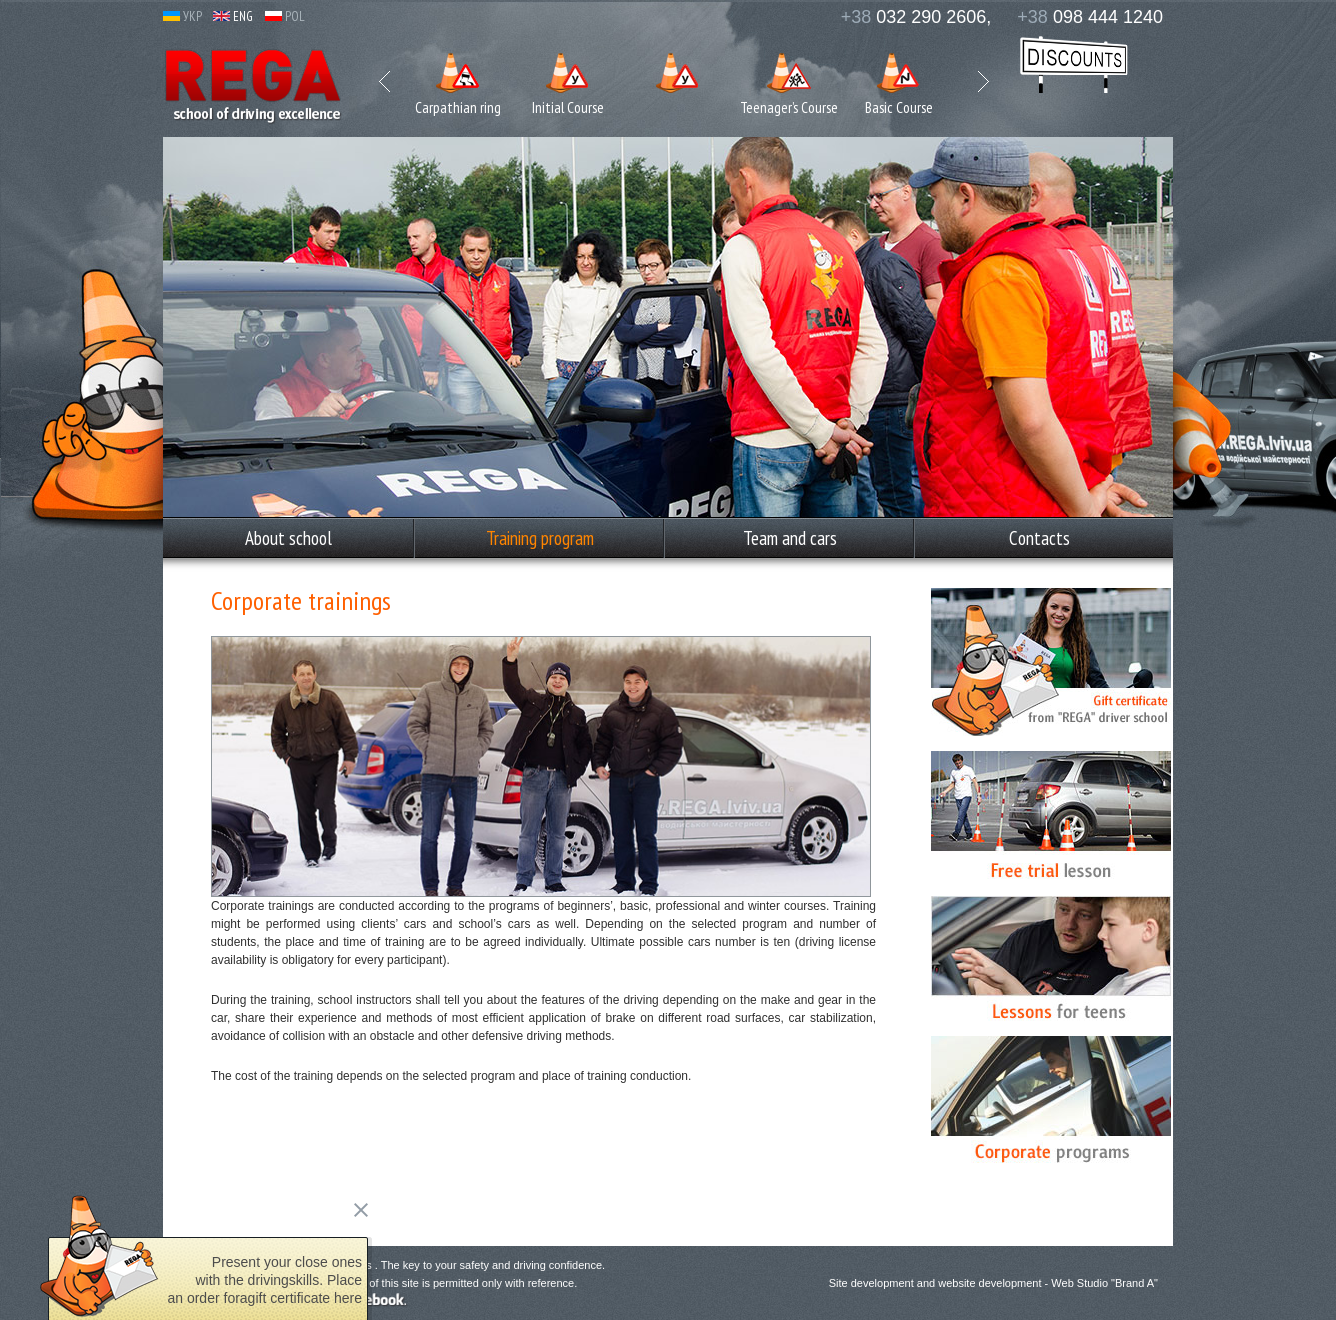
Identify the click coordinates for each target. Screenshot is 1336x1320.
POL (285, 16)
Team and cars (790, 538)
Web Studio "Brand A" (1104, 1283)
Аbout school (288, 538)
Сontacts (1039, 538)
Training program (540, 538)
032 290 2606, (916, 17)
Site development (871, 1283)
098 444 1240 (1090, 17)
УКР (182, 16)
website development (989, 1283)
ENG (233, 16)
